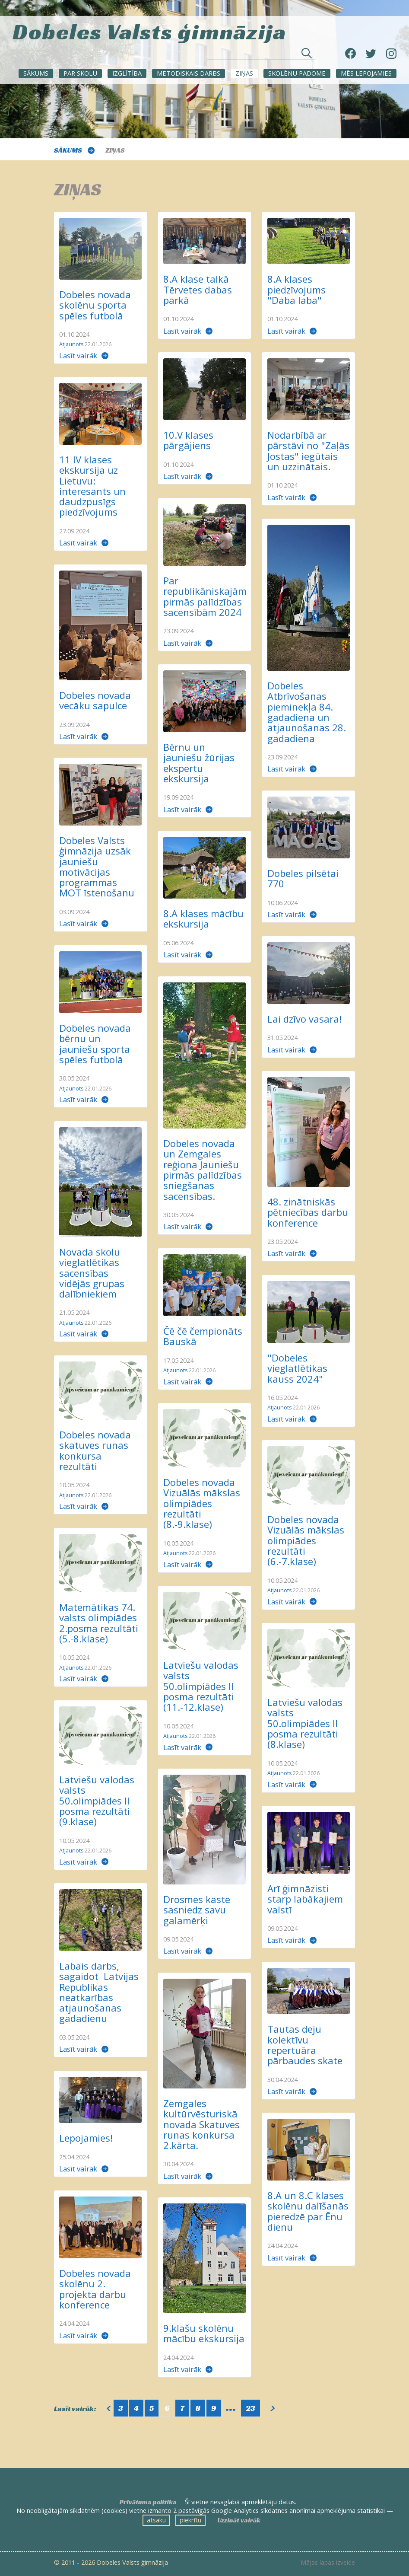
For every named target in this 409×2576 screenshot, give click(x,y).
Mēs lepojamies (366, 73)
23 (250, 2408)
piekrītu (190, 2519)
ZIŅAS (244, 73)
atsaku (156, 2519)
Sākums (35, 73)
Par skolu (80, 73)
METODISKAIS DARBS (188, 73)
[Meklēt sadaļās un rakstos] (261, 55)
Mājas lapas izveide (328, 2562)
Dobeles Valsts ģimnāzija (149, 30)
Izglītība (127, 73)
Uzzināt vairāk (238, 2520)
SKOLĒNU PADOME (297, 73)
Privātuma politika (148, 2502)
